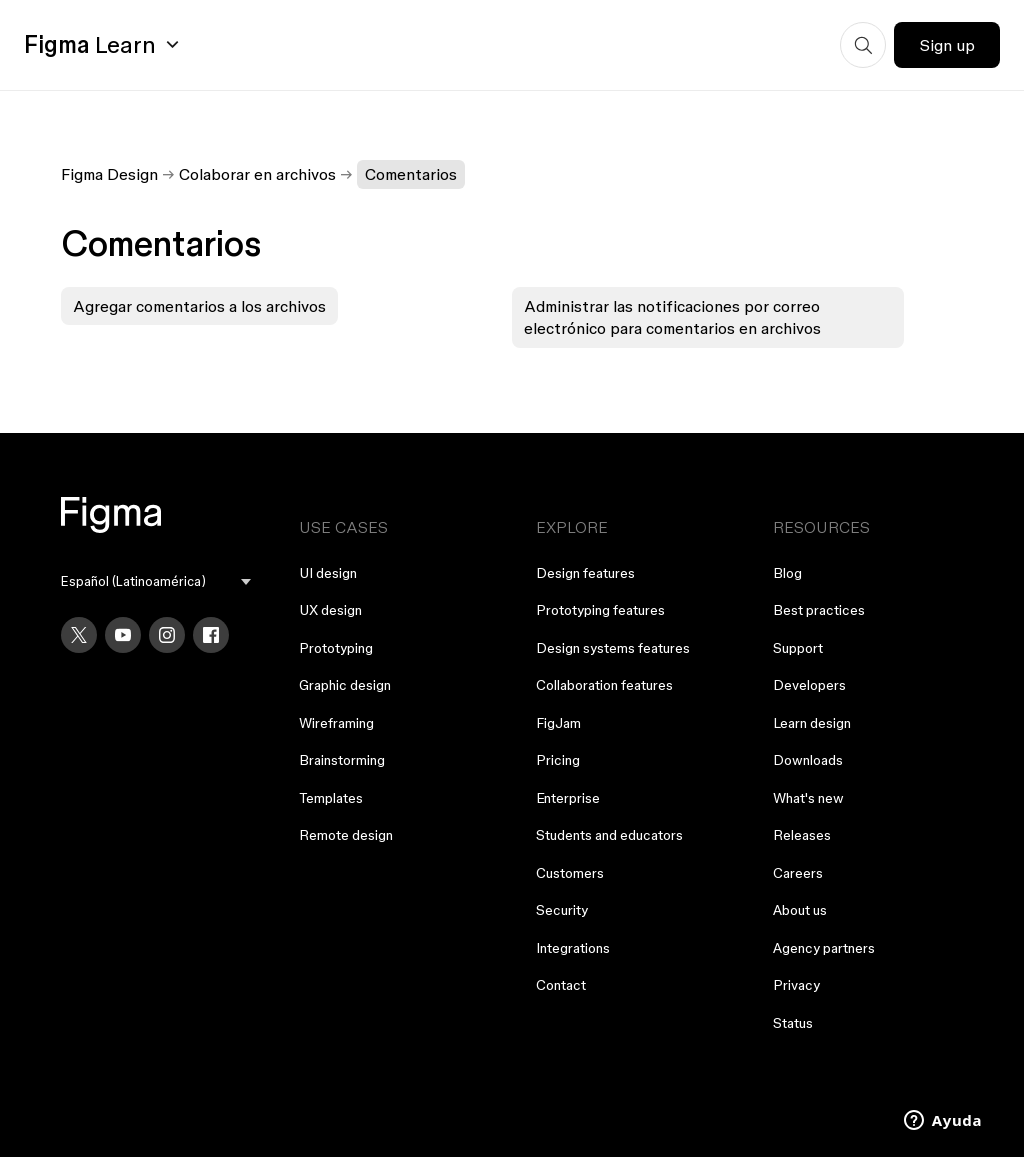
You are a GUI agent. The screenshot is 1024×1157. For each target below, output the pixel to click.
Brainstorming (342, 760)
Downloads (808, 760)
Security (562, 910)
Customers (570, 873)
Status (793, 1023)
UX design (330, 610)
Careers (798, 873)
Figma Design (109, 174)
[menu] (155, 581)
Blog (787, 573)
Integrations (573, 948)
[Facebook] (211, 635)
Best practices (819, 610)
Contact (561, 985)
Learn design (812, 723)
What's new (808, 798)
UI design (328, 573)
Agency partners (824, 948)
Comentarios (411, 174)
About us (800, 910)
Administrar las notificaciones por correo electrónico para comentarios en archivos (672, 317)
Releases (802, 835)
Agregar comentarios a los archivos (199, 306)
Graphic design (345, 685)
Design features (585, 573)
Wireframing (336, 723)
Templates (331, 798)
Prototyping (336, 648)
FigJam (558, 723)
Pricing (558, 760)
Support (798, 648)
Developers (809, 685)
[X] (79, 635)
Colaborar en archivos (257, 174)
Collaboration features (604, 685)
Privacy (796, 985)
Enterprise (568, 798)
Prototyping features (600, 610)
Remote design (346, 835)
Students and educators (609, 835)
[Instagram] (167, 635)
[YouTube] (123, 635)
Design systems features (613, 648)
